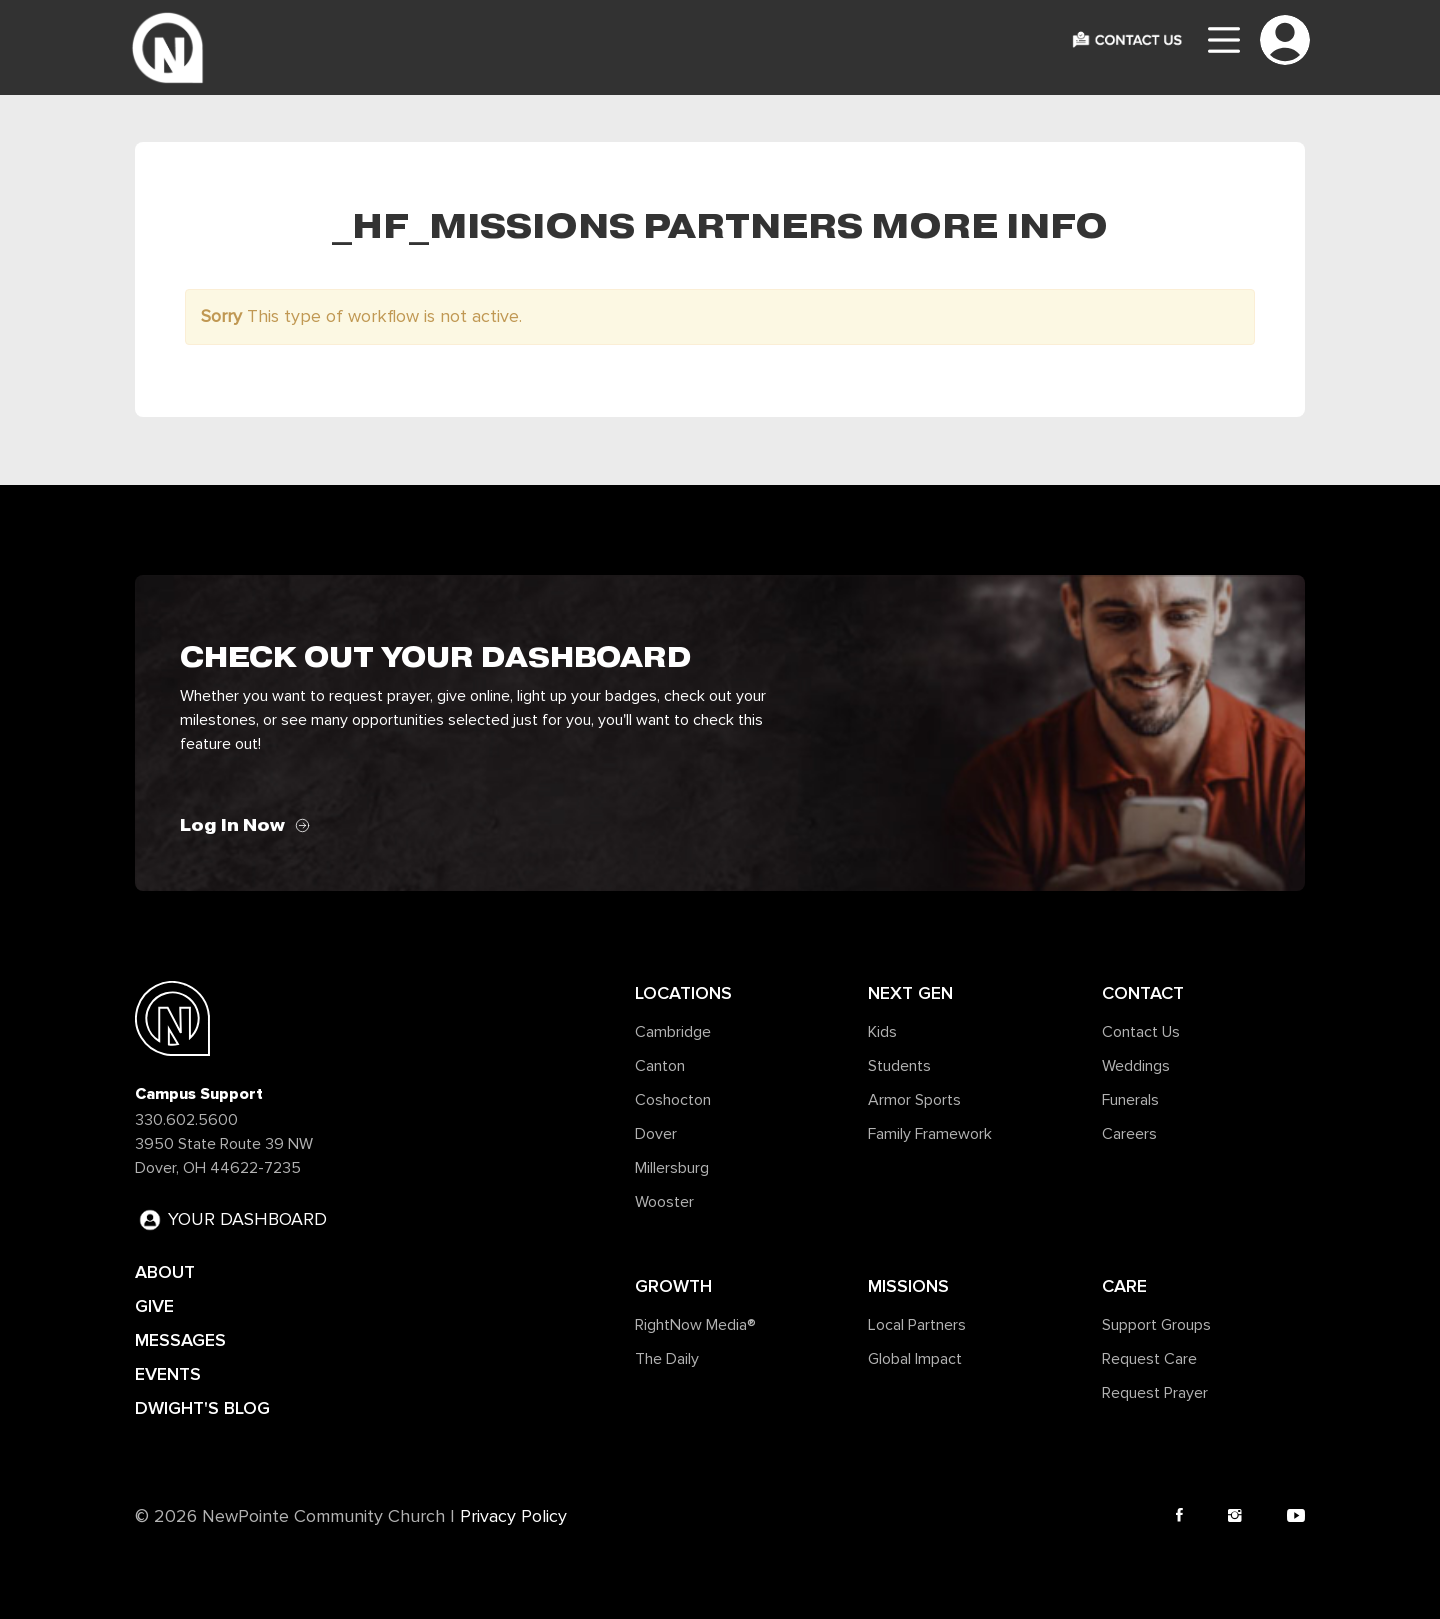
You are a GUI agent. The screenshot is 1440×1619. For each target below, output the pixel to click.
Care (1124, 1286)
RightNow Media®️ (695, 1325)
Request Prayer (1155, 1393)
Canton (660, 1066)
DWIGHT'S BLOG (202, 1408)
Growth (673, 1286)
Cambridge (673, 1032)
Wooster (664, 1202)
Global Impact (915, 1359)
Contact (1143, 993)
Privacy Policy (513, 1517)
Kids (882, 1032)
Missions (908, 1286)
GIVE (154, 1306)
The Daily (667, 1359)
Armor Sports (914, 1100)
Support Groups (1156, 1325)
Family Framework (930, 1134)
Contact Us (1141, 1032)
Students (899, 1066)
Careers (1129, 1134)
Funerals (1130, 1100)
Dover (656, 1134)
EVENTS (168, 1374)
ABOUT (165, 1272)
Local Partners (917, 1325)
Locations (683, 993)
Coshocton (673, 1100)
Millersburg (672, 1168)
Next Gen (910, 993)
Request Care (1149, 1359)
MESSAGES (180, 1340)
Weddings (1136, 1066)
